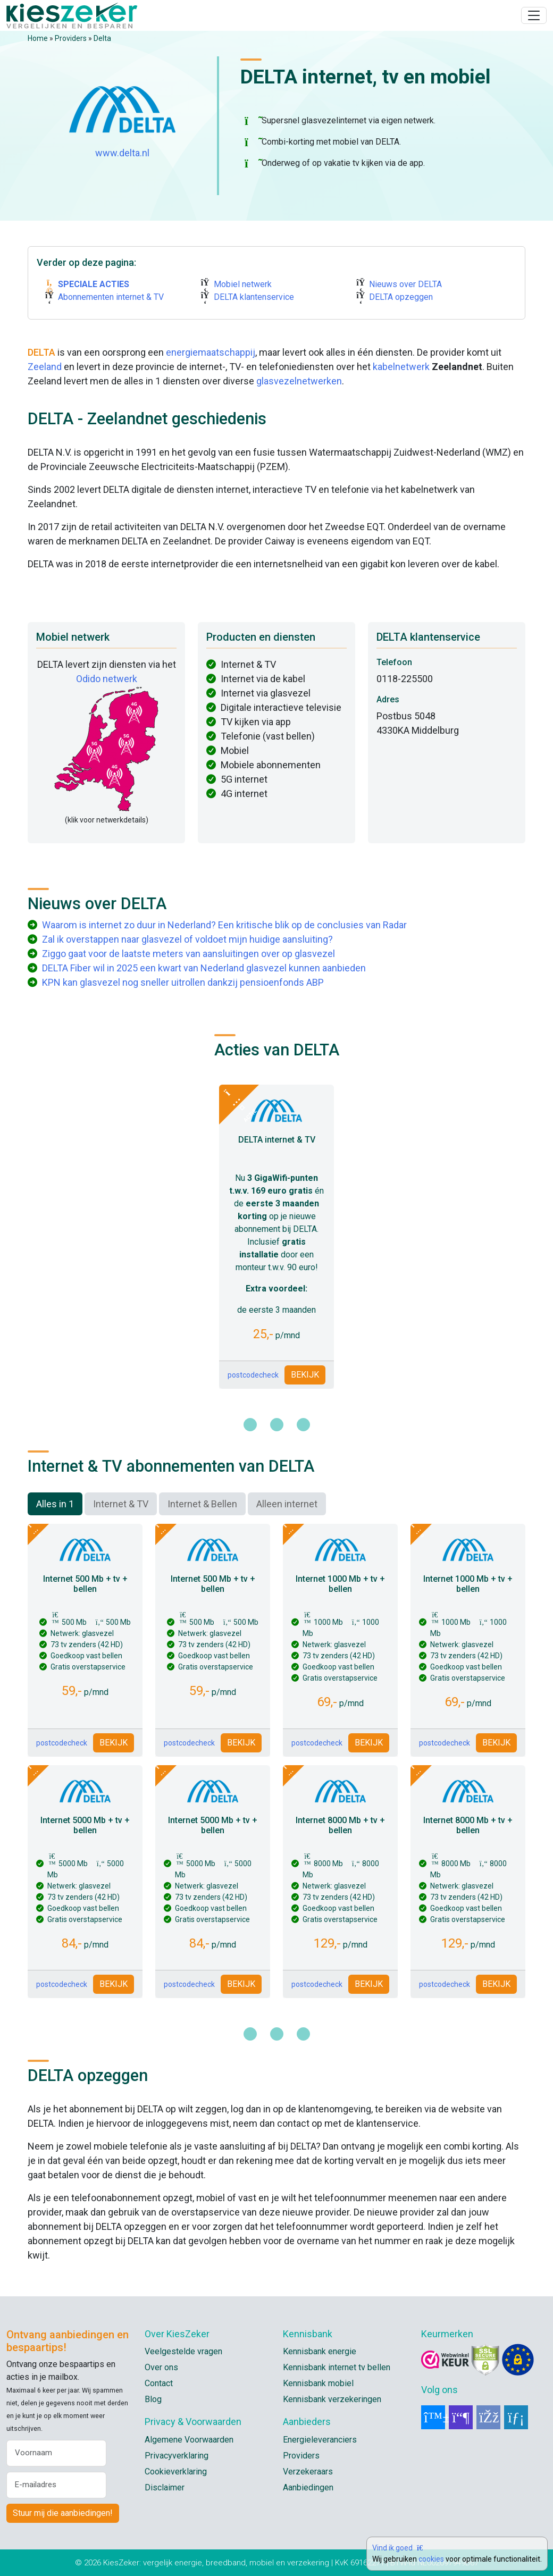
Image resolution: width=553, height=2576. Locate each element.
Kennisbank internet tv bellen (336, 2367)
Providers (71, 38)
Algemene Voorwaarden (189, 2440)
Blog (153, 2399)
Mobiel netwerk (243, 284)
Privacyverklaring (176, 2456)
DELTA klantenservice (254, 297)
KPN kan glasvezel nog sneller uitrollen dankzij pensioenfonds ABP (183, 982)
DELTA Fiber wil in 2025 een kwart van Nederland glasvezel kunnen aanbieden (204, 968)
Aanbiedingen (308, 2487)
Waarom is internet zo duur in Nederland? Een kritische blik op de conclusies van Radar (224, 924)
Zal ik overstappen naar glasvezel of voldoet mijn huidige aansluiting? (187, 939)
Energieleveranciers (320, 2440)
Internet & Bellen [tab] (202, 1503)
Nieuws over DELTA (405, 284)
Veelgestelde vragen (183, 2351)
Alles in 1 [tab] (55, 1503)
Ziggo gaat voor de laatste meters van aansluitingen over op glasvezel (188, 953)
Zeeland (45, 366)
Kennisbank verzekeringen (332, 2399)
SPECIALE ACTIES (93, 284)
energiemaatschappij (210, 352)
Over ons (161, 2367)
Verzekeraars (308, 2471)
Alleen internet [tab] (286, 1503)
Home (38, 38)
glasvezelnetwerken (299, 381)
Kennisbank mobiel (318, 2383)
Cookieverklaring (176, 2471)
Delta (102, 38)
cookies (431, 2559)
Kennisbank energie (319, 2351)
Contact (159, 2383)
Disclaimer (165, 2487)
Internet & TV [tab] (120, 1503)
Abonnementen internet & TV (111, 297)
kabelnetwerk (401, 366)
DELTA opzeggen (401, 297)
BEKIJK (305, 1375)
